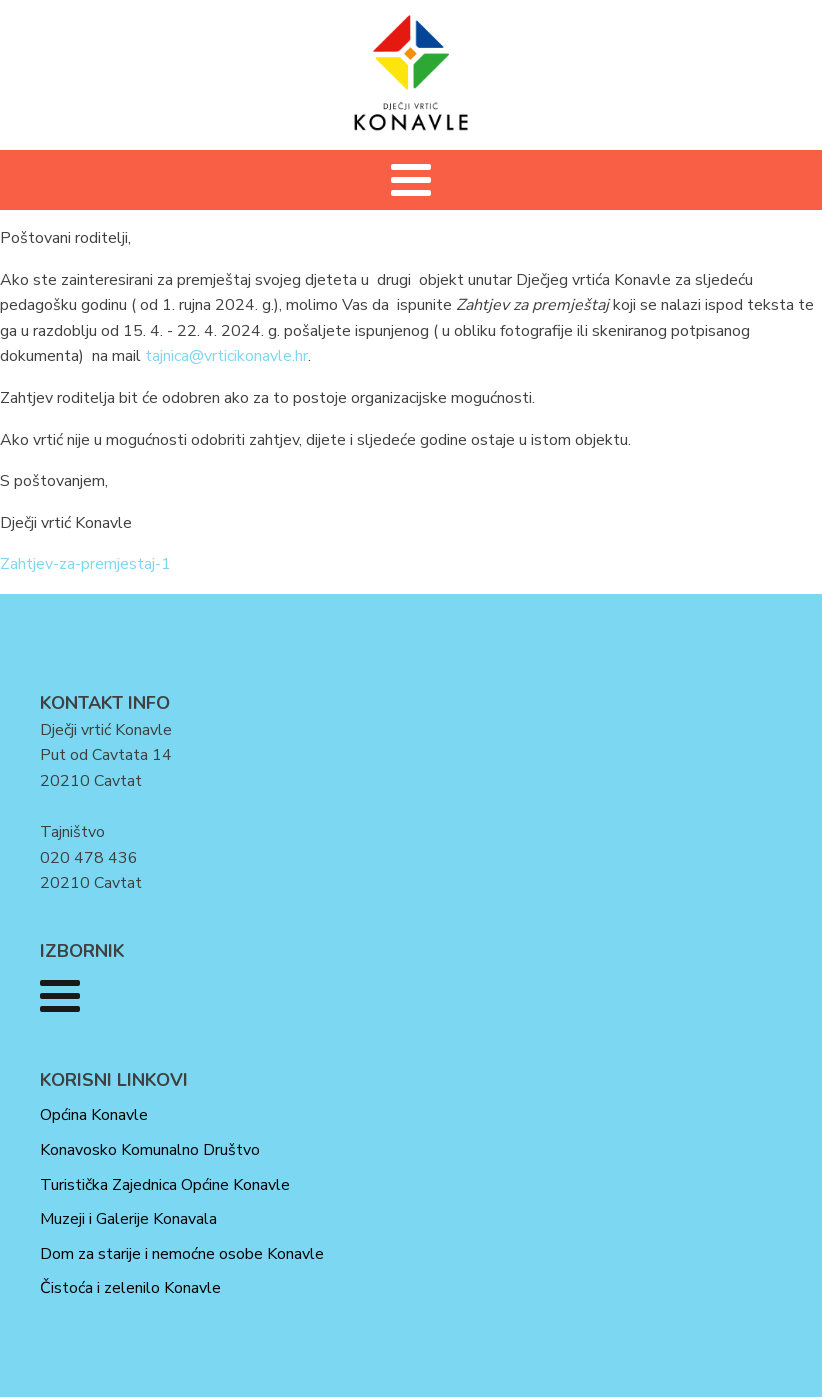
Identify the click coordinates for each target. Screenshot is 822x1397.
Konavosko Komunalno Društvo (150, 1150)
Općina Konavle (94, 1115)
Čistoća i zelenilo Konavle (130, 1288)
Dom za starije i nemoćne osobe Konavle (182, 1254)
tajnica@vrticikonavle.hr (226, 356)
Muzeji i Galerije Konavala (128, 1219)
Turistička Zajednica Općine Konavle (165, 1185)
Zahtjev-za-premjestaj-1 (85, 564)
